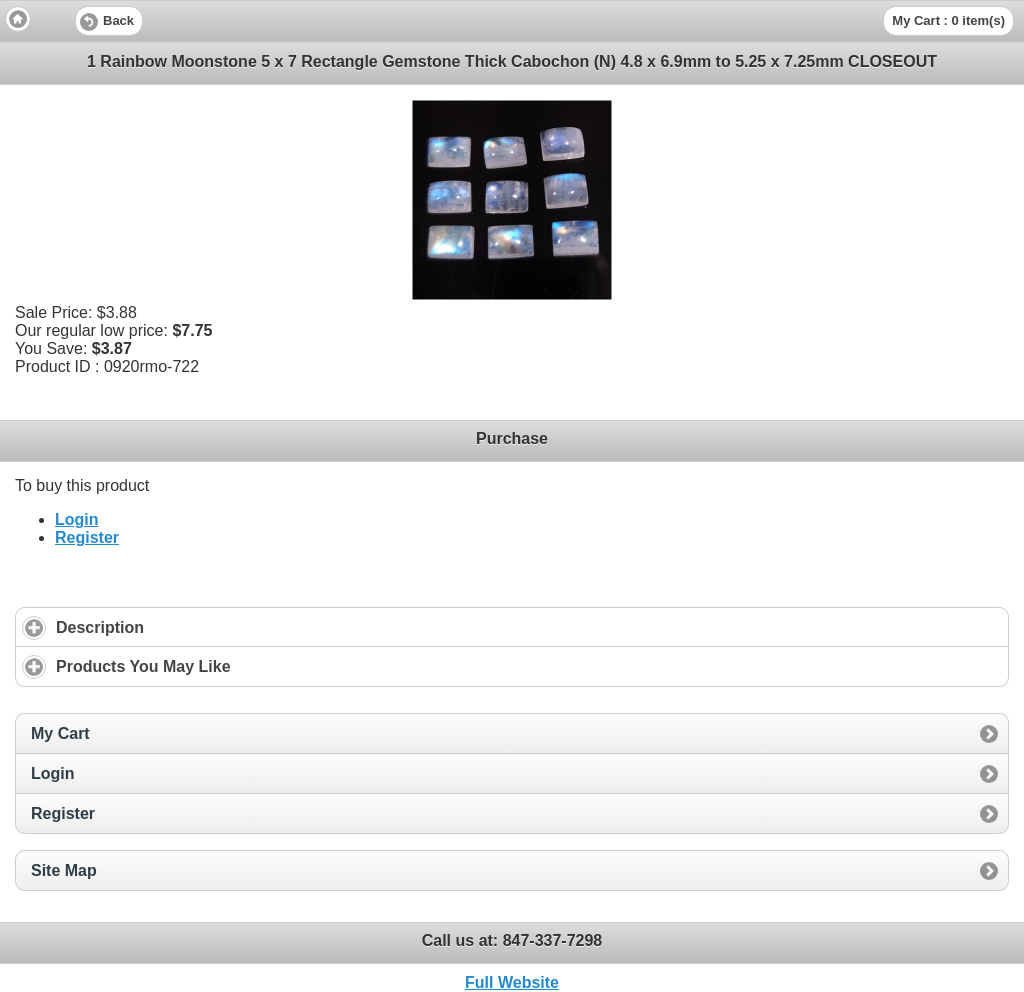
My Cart (60, 733)
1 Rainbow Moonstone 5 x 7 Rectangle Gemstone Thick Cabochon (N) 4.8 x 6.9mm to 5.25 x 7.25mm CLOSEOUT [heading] (512, 61)
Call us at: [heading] (512, 940)
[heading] (512, 20)
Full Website (512, 982)
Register (87, 537)
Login (77, 519)
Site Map (64, 870)
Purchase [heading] (512, 438)
